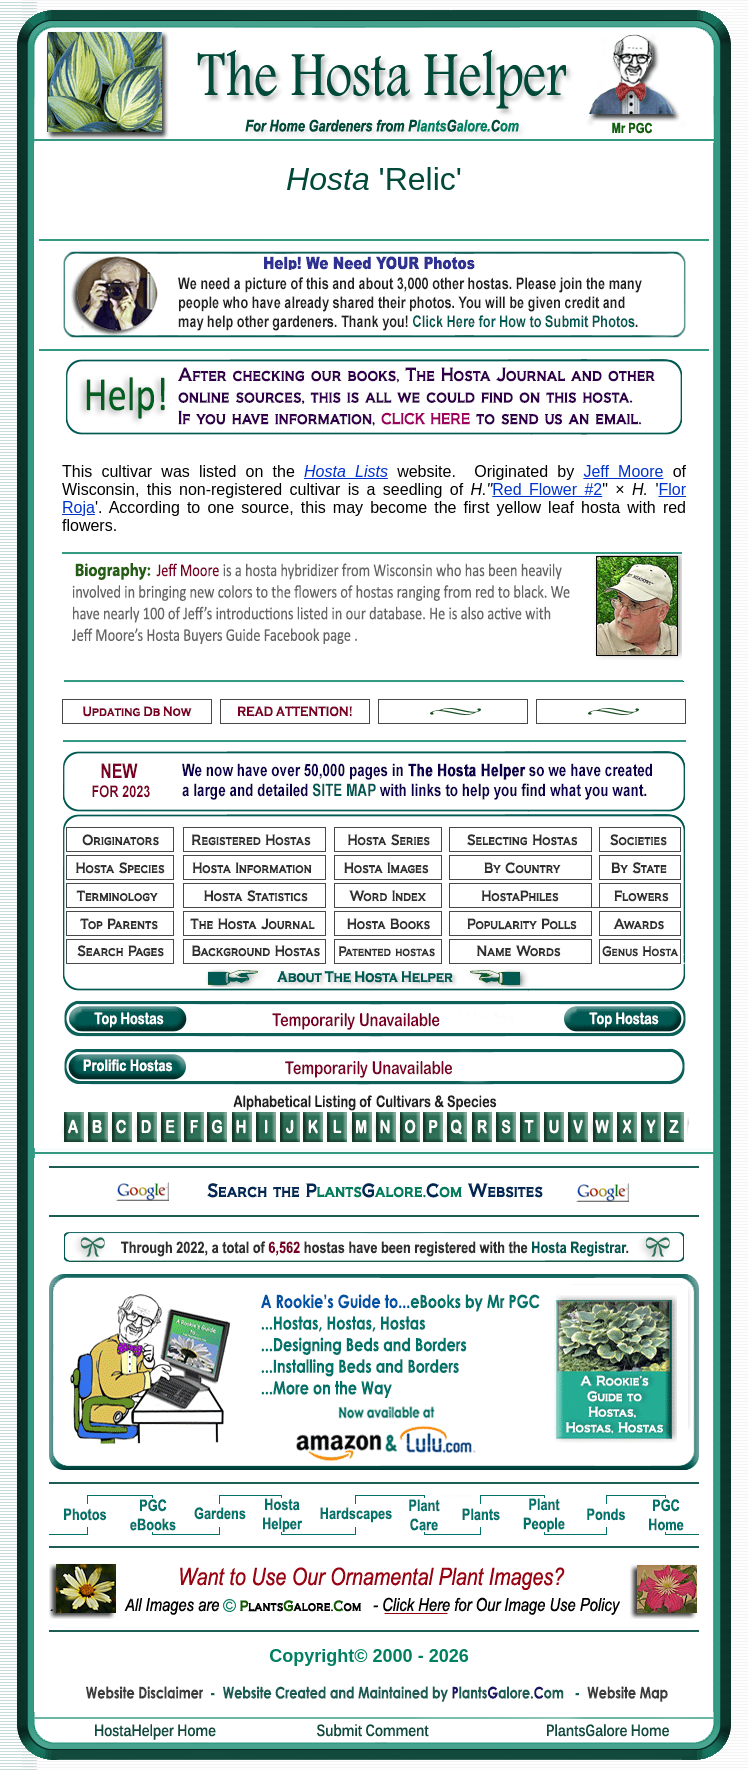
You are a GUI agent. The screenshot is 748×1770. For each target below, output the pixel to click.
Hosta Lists (346, 471)
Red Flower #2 (547, 489)
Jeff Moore (623, 471)
